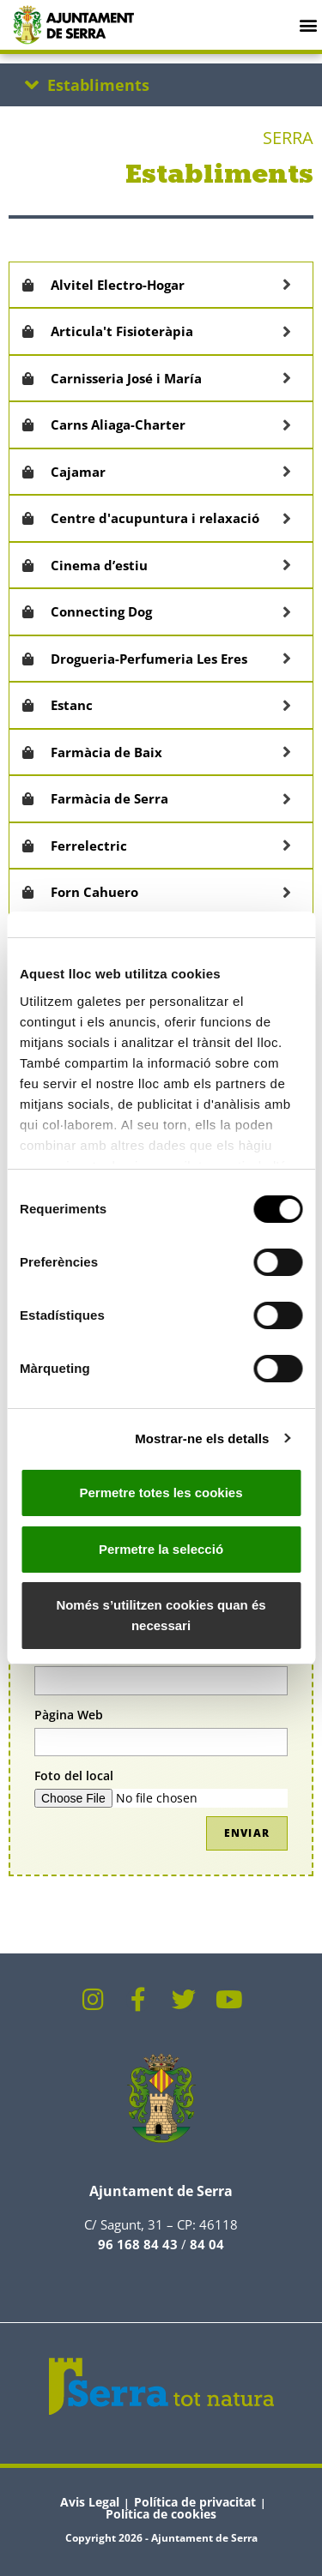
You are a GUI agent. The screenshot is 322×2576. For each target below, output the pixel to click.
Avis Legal (89, 2502)
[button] (308, 24)
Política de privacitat (195, 2502)
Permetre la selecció (161, 1549)
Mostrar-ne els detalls (202, 1438)
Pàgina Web (68, 1714)
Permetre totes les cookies (160, 1492)
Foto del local (73, 1775)
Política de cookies (161, 2514)
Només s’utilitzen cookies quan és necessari (160, 1615)
